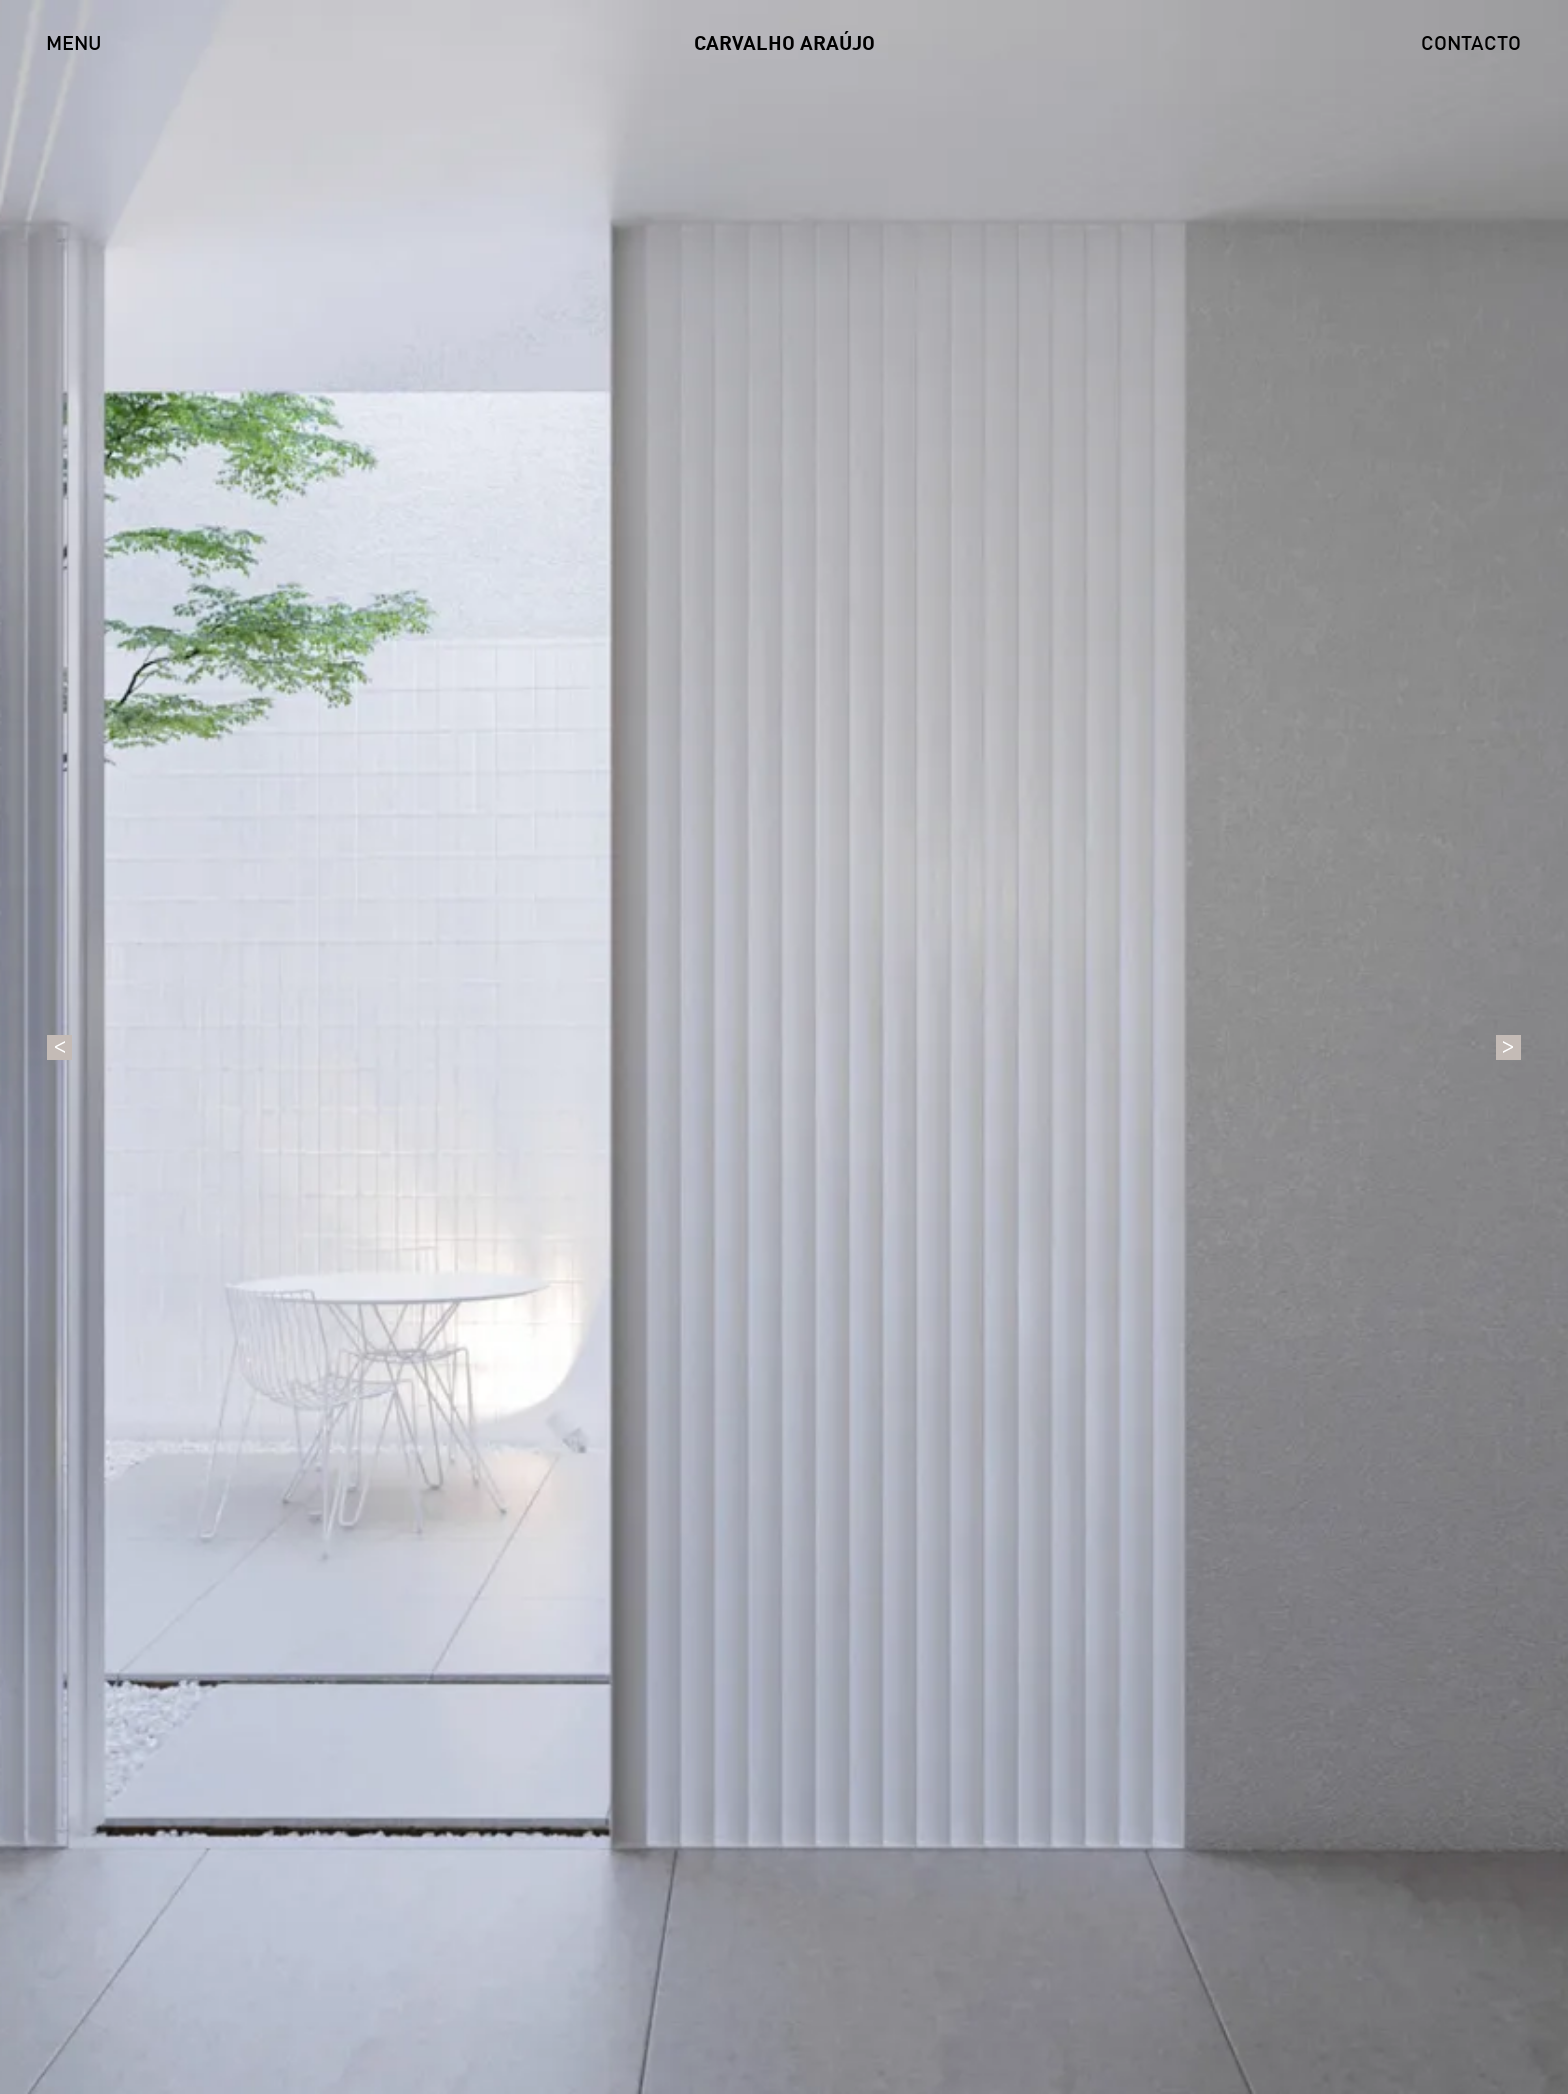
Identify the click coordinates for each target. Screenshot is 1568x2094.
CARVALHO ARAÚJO (784, 45)
